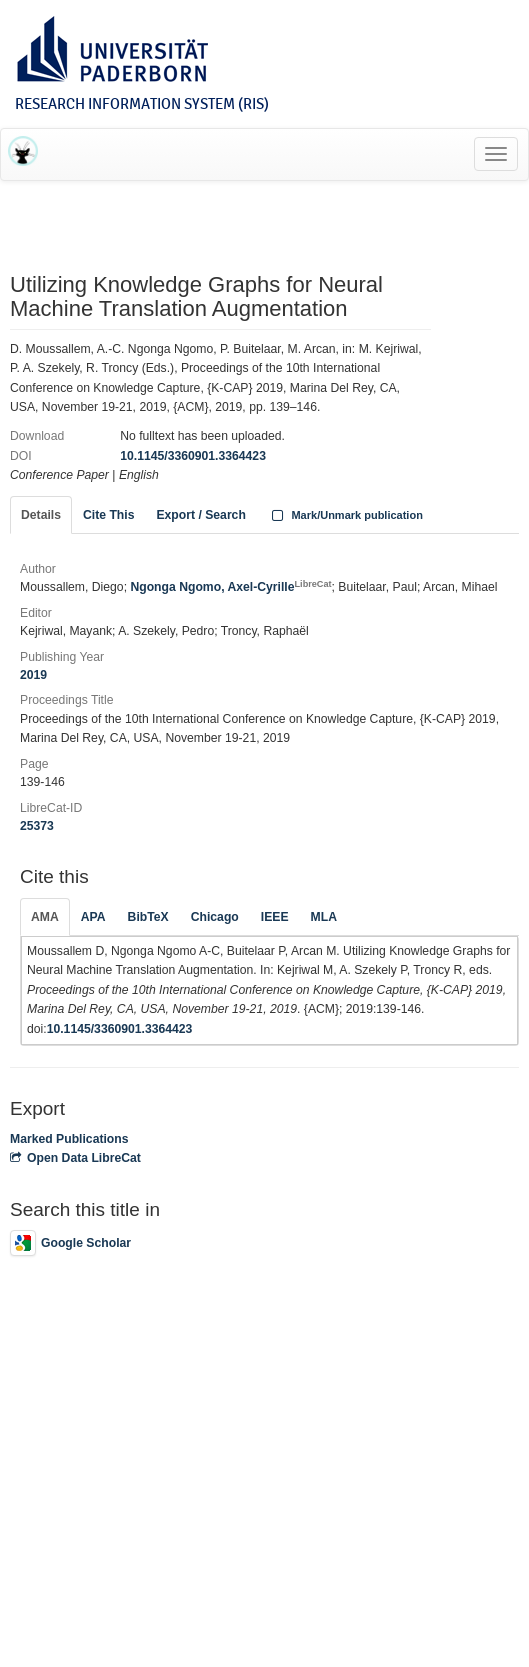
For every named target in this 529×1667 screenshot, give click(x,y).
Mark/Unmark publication (345, 515)
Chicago (215, 917)
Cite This (108, 515)
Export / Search (200, 515)
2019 (33, 675)
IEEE (275, 917)
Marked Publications (69, 1139)
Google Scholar (70, 1243)
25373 (37, 826)
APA (93, 917)
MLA (324, 917)
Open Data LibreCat (75, 1158)
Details (41, 515)
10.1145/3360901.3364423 (193, 456)
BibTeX (148, 917)
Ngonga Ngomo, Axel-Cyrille (230, 587)
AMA (45, 917)
